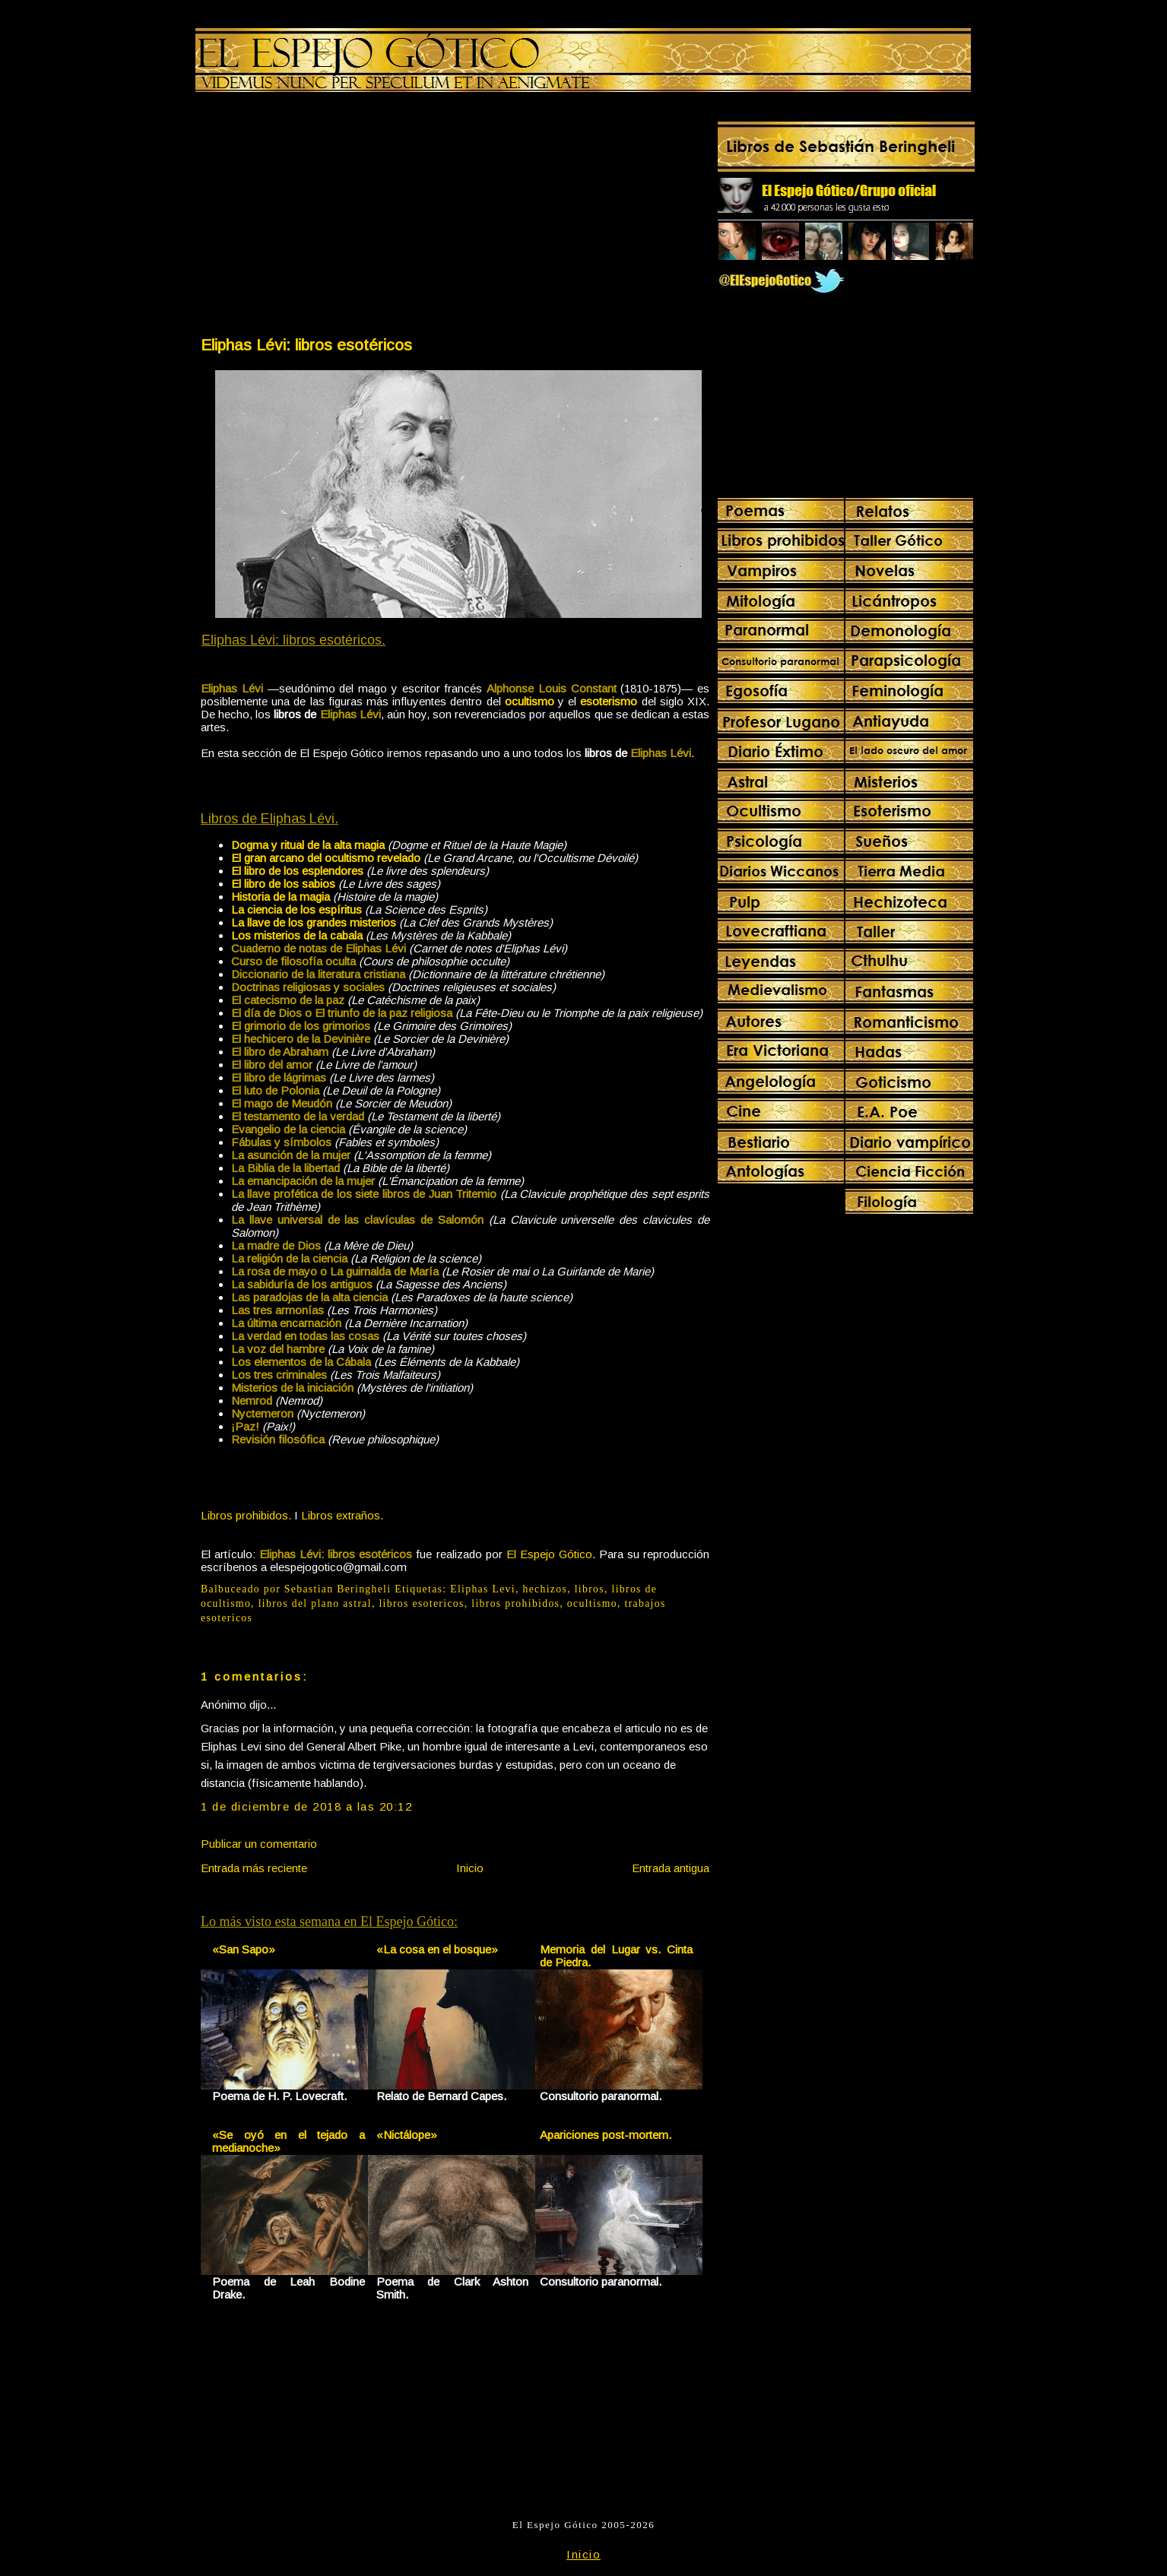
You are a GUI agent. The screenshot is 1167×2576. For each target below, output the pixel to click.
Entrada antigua (670, 1868)
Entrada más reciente (254, 1868)
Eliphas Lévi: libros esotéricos (306, 344)
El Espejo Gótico (549, 1554)
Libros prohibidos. (246, 1515)
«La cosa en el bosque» (437, 1949)
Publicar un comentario (259, 1843)
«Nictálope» (406, 2134)
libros (589, 1589)
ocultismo (592, 1603)
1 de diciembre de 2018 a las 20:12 (306, 1806)
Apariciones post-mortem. (605, 2134)
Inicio (470, 1868)
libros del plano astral (315, 1603)
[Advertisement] (327, 217)
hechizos (544, 1589)
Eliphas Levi (482, 1589)
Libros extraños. (342, 1515)
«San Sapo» (243, 1949)
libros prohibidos (515, 1603)
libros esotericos (421, 1603)
